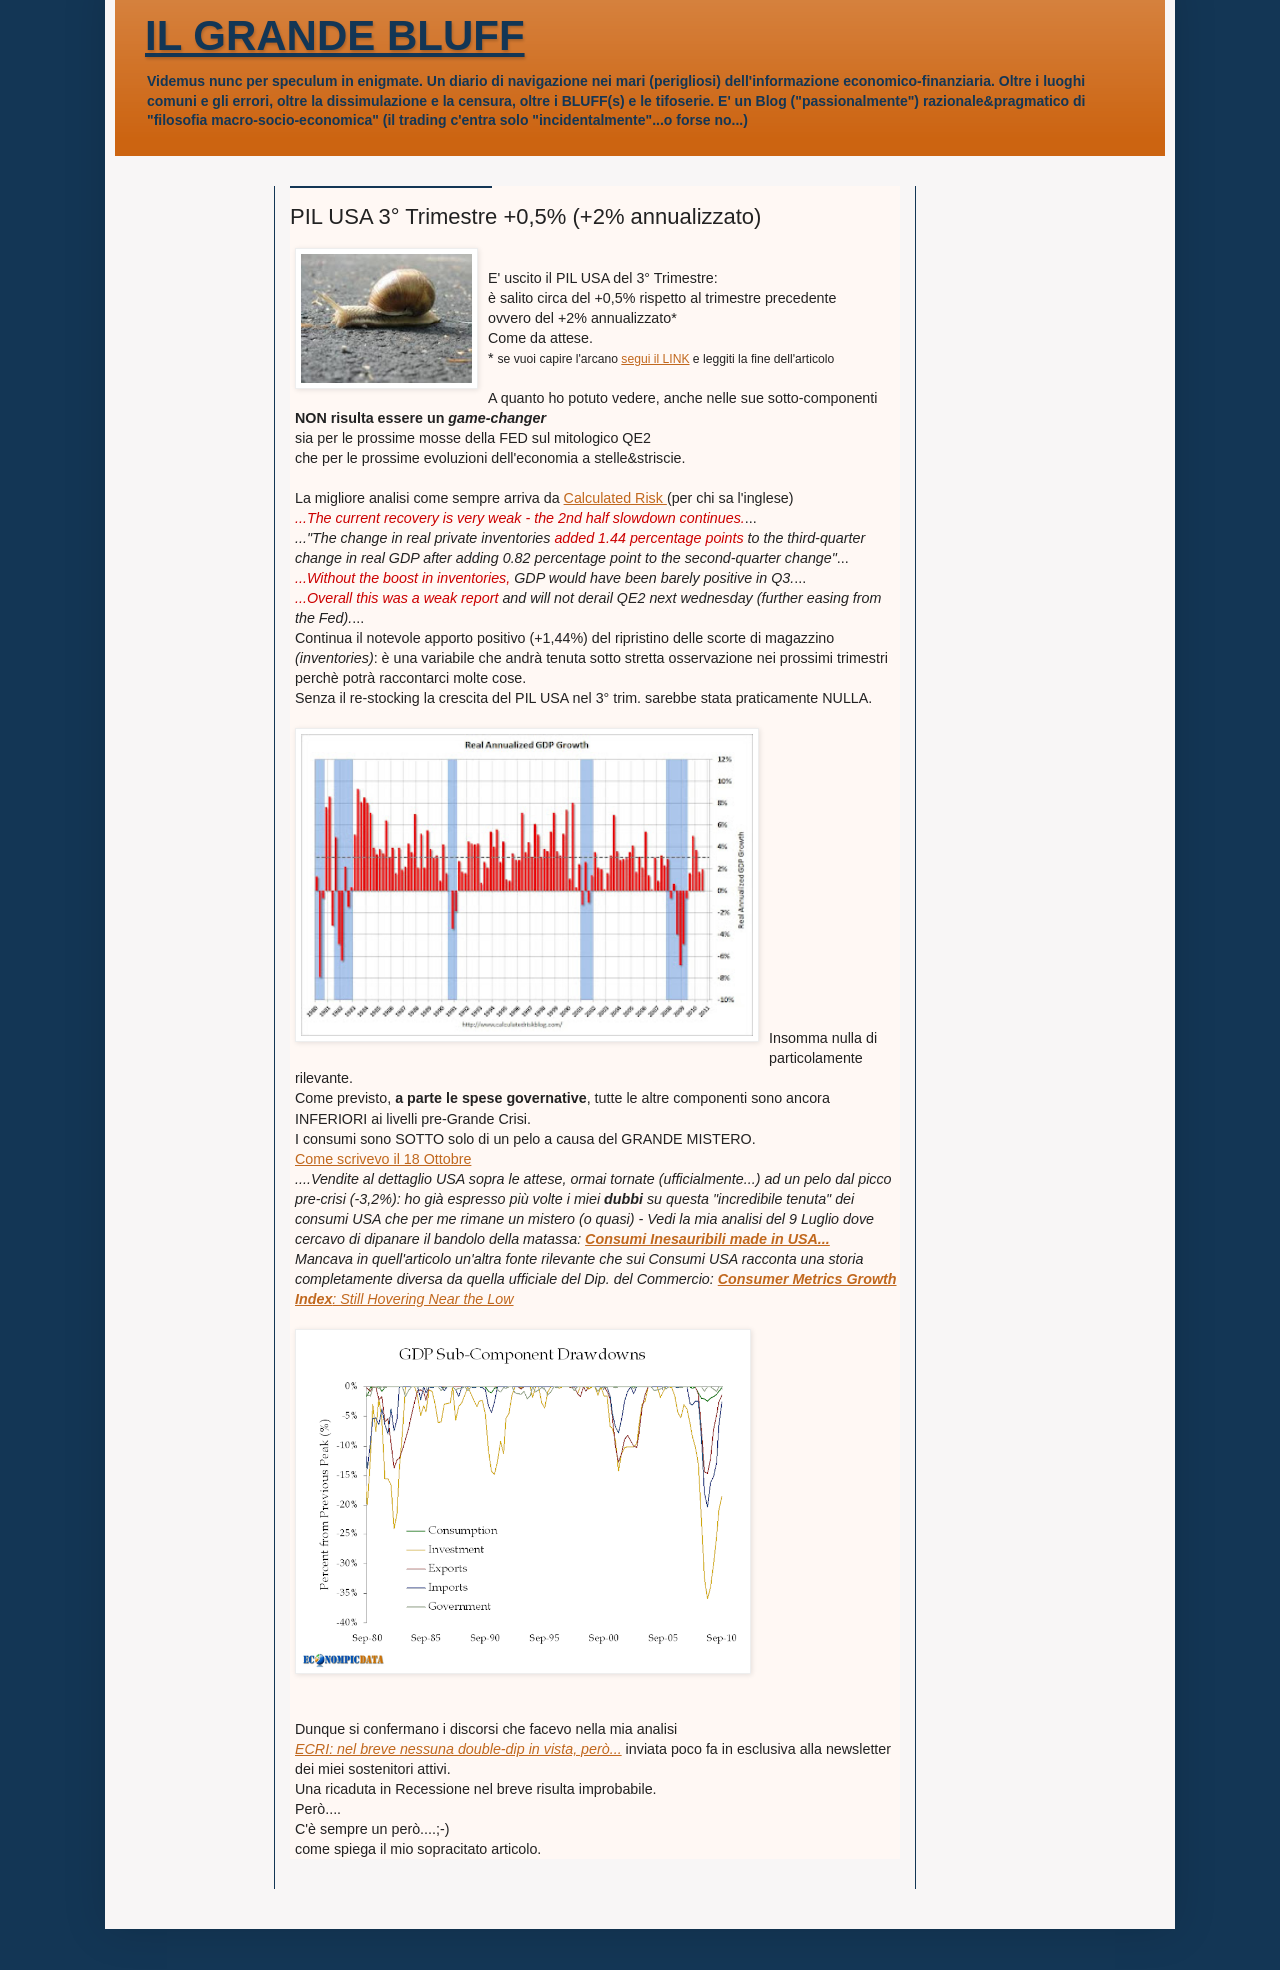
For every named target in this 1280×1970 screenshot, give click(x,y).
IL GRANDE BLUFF (335, 35)
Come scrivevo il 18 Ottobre (383, 1159)
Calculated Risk (615, 498)
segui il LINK (655, 359)
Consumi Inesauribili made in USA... (707, 1239)
